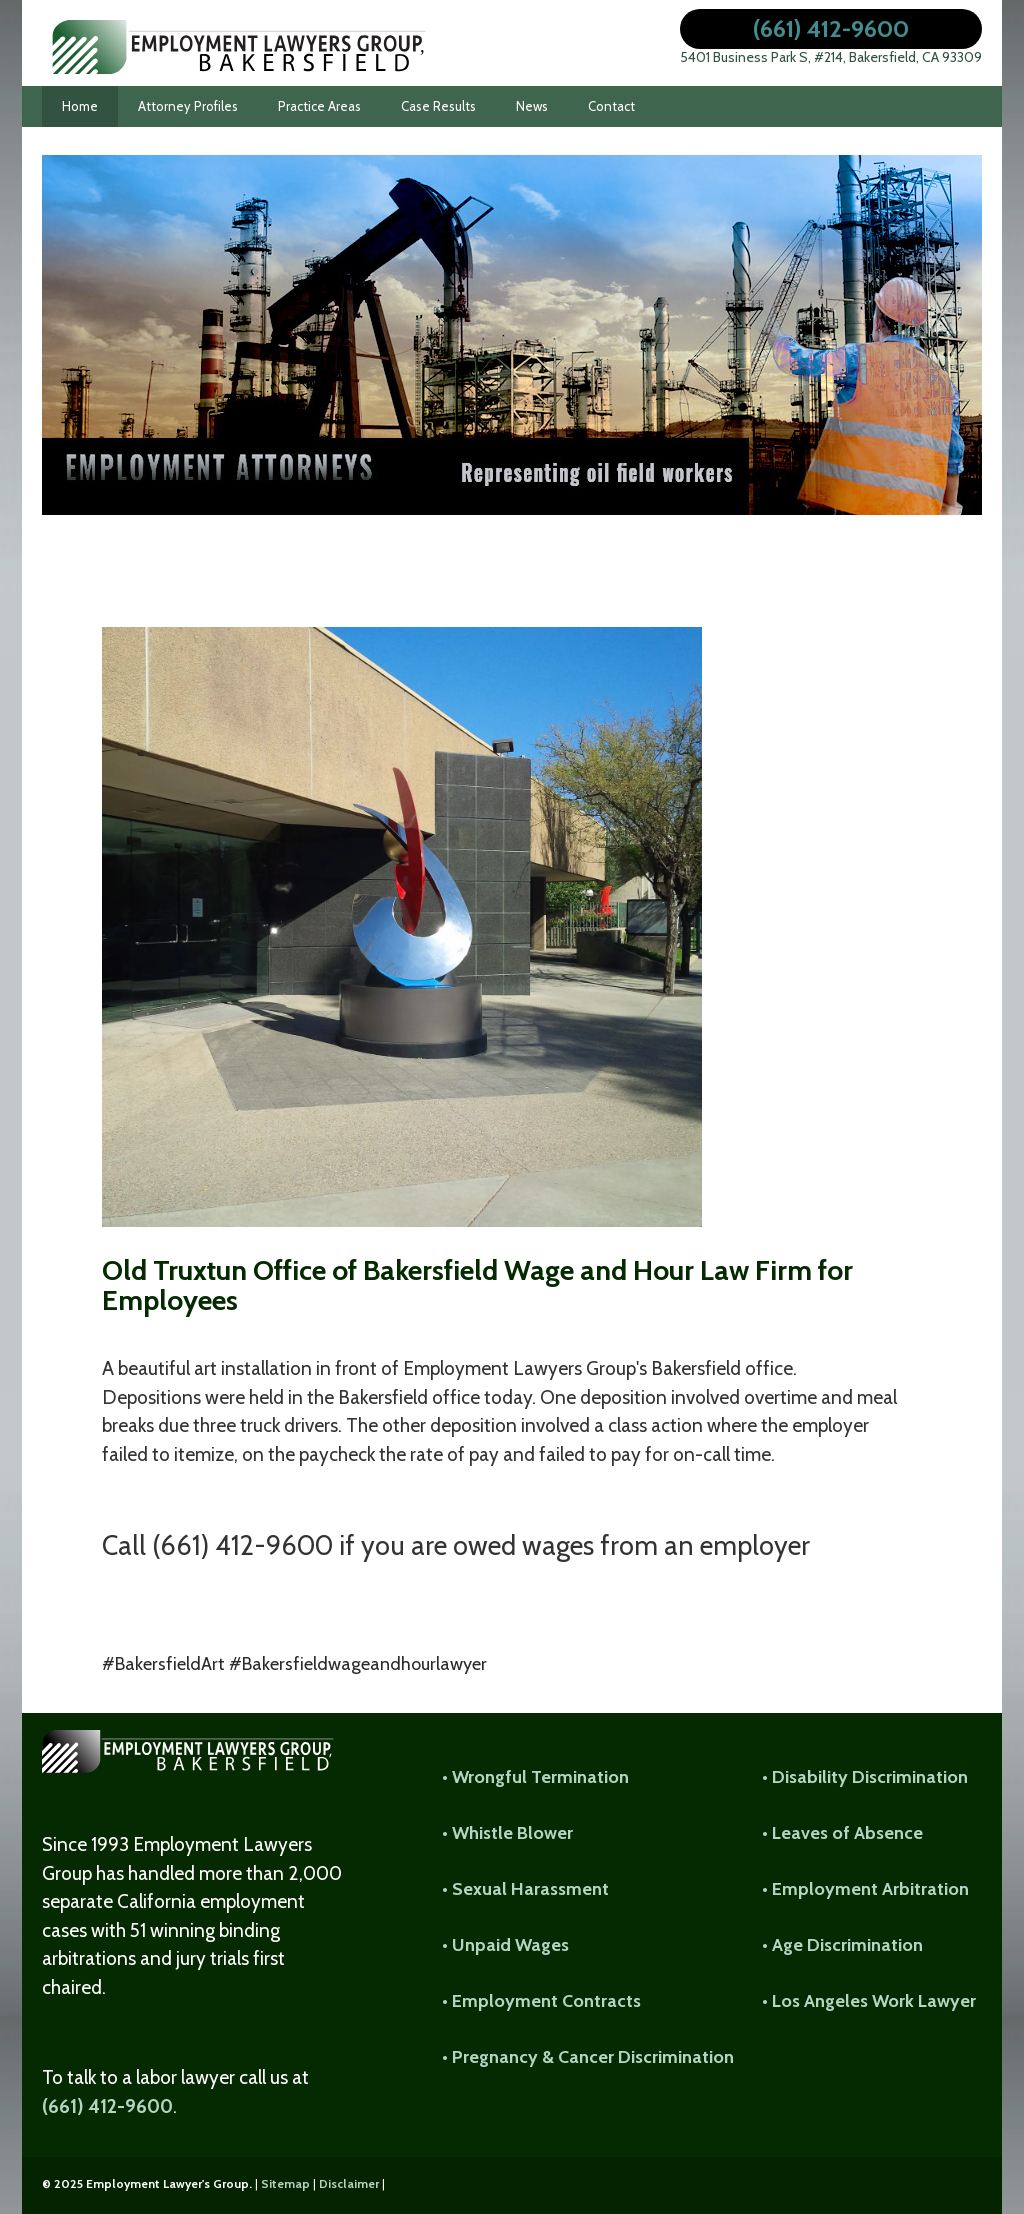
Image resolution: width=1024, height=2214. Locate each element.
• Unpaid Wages (505, 1945)
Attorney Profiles (188, 106)
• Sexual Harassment (525, 1889)
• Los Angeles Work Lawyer (869, 2001)
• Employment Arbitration (865, 1889)
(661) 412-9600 (831, 28)
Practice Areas (319, 106)
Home (80, 106)
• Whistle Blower (507, 1833)
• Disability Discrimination (865, 1777)
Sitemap (285, 2183)
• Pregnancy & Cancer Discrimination (588, 2057)
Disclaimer (349, 2183)
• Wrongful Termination (535, 1777)
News (532, 106)
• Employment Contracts (541, 2001)
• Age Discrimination (842, 1945)
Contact (611, 106)
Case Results (438, 106)
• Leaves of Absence (842, 1833)
